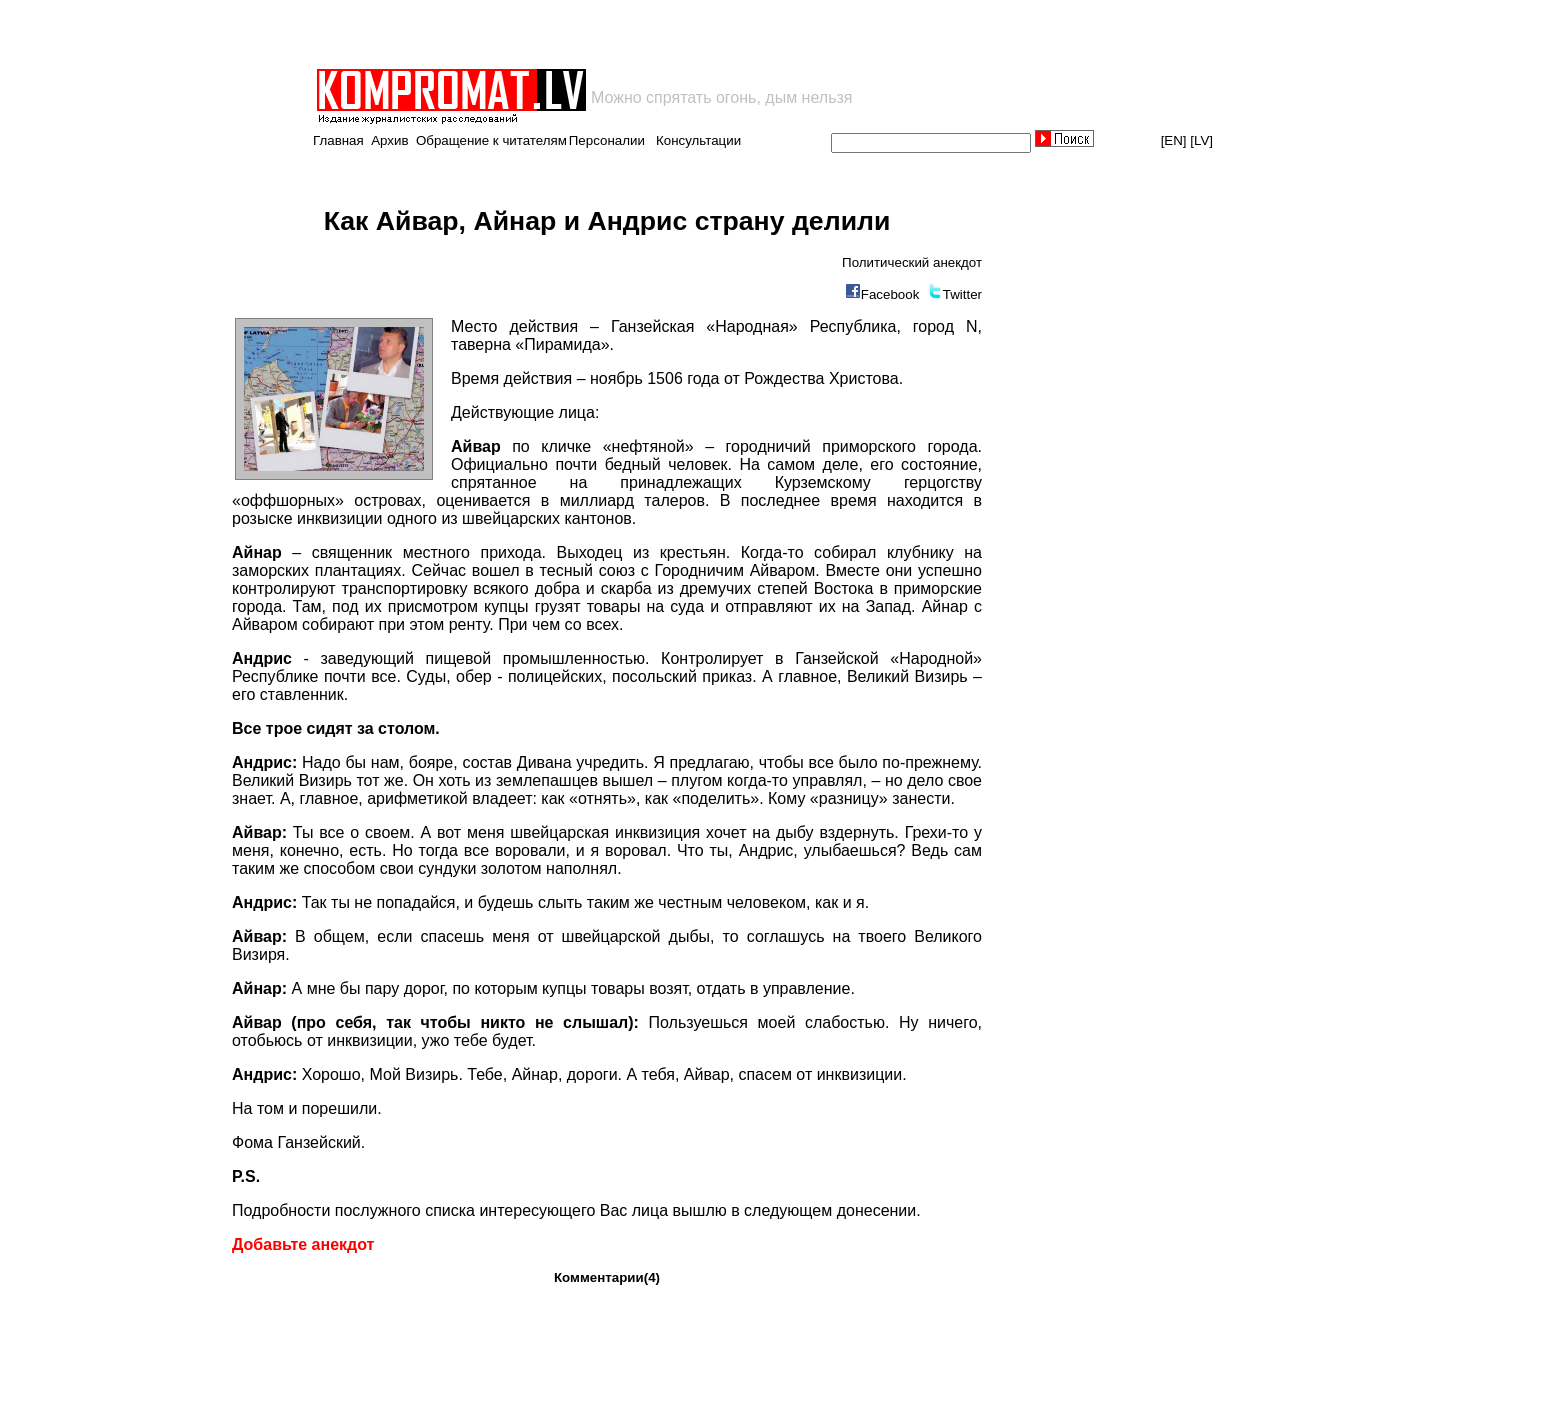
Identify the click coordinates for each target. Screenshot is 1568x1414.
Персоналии (607, 140)
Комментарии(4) (607, 1277)
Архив (389, 140)
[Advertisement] (548, 34)
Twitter (962, 294)
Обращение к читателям (491, 140)
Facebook (890, 294)
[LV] (1201, 140)
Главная (338, 140)
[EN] (1174, 140)
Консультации (698, 140)
